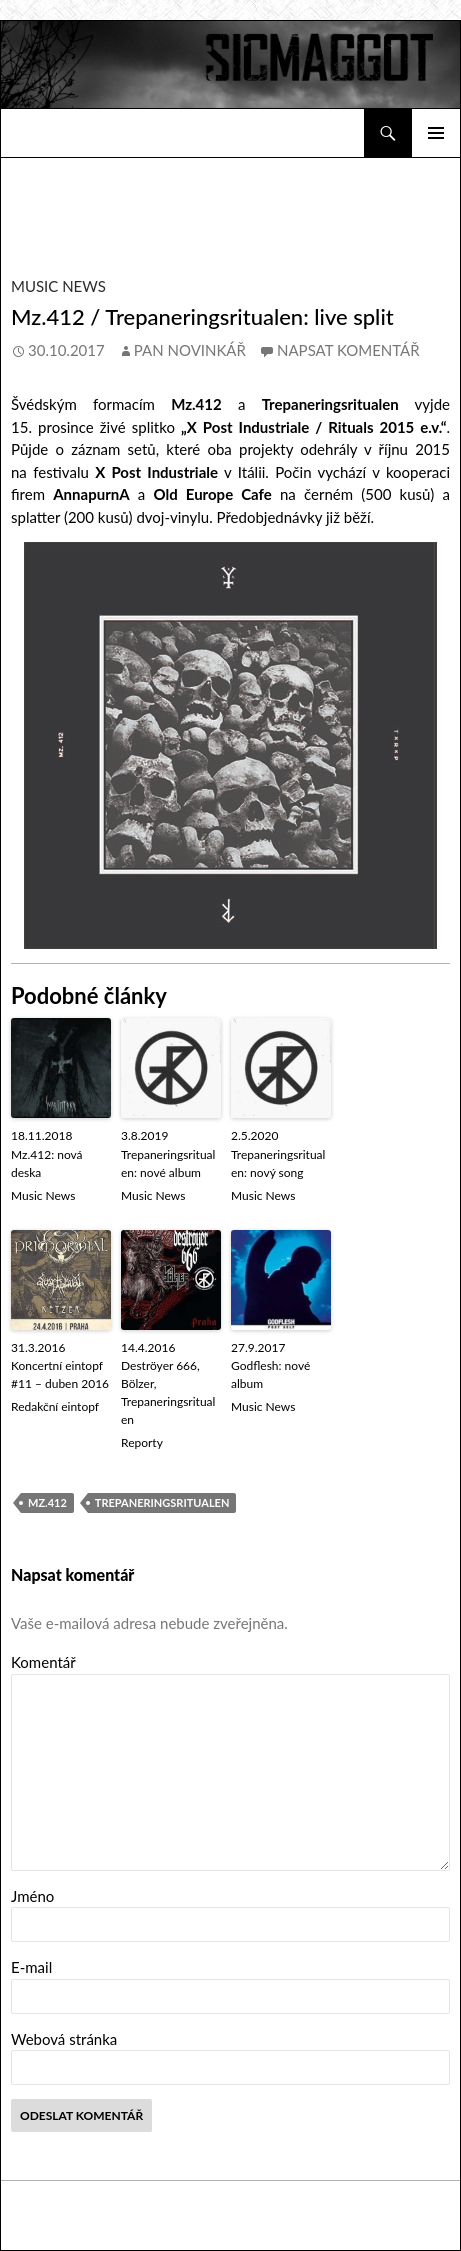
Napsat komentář (348, 350)
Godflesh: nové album (270, 1374)
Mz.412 (47, 1502)
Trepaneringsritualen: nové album (168, 1163)
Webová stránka (64, 2039)
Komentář (43, 1662)
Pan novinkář (190, 350)
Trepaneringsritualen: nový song (278, 1163)
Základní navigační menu (436, 133)
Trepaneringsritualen (162, 1502)
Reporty (142, 1442)
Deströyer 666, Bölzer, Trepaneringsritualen (168, 1392)
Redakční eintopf (55, 1406)
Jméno (32, 1896)
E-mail (31, 1967)
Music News (58, 286)
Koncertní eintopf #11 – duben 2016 (60, 1374)
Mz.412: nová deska (47, 1163)
